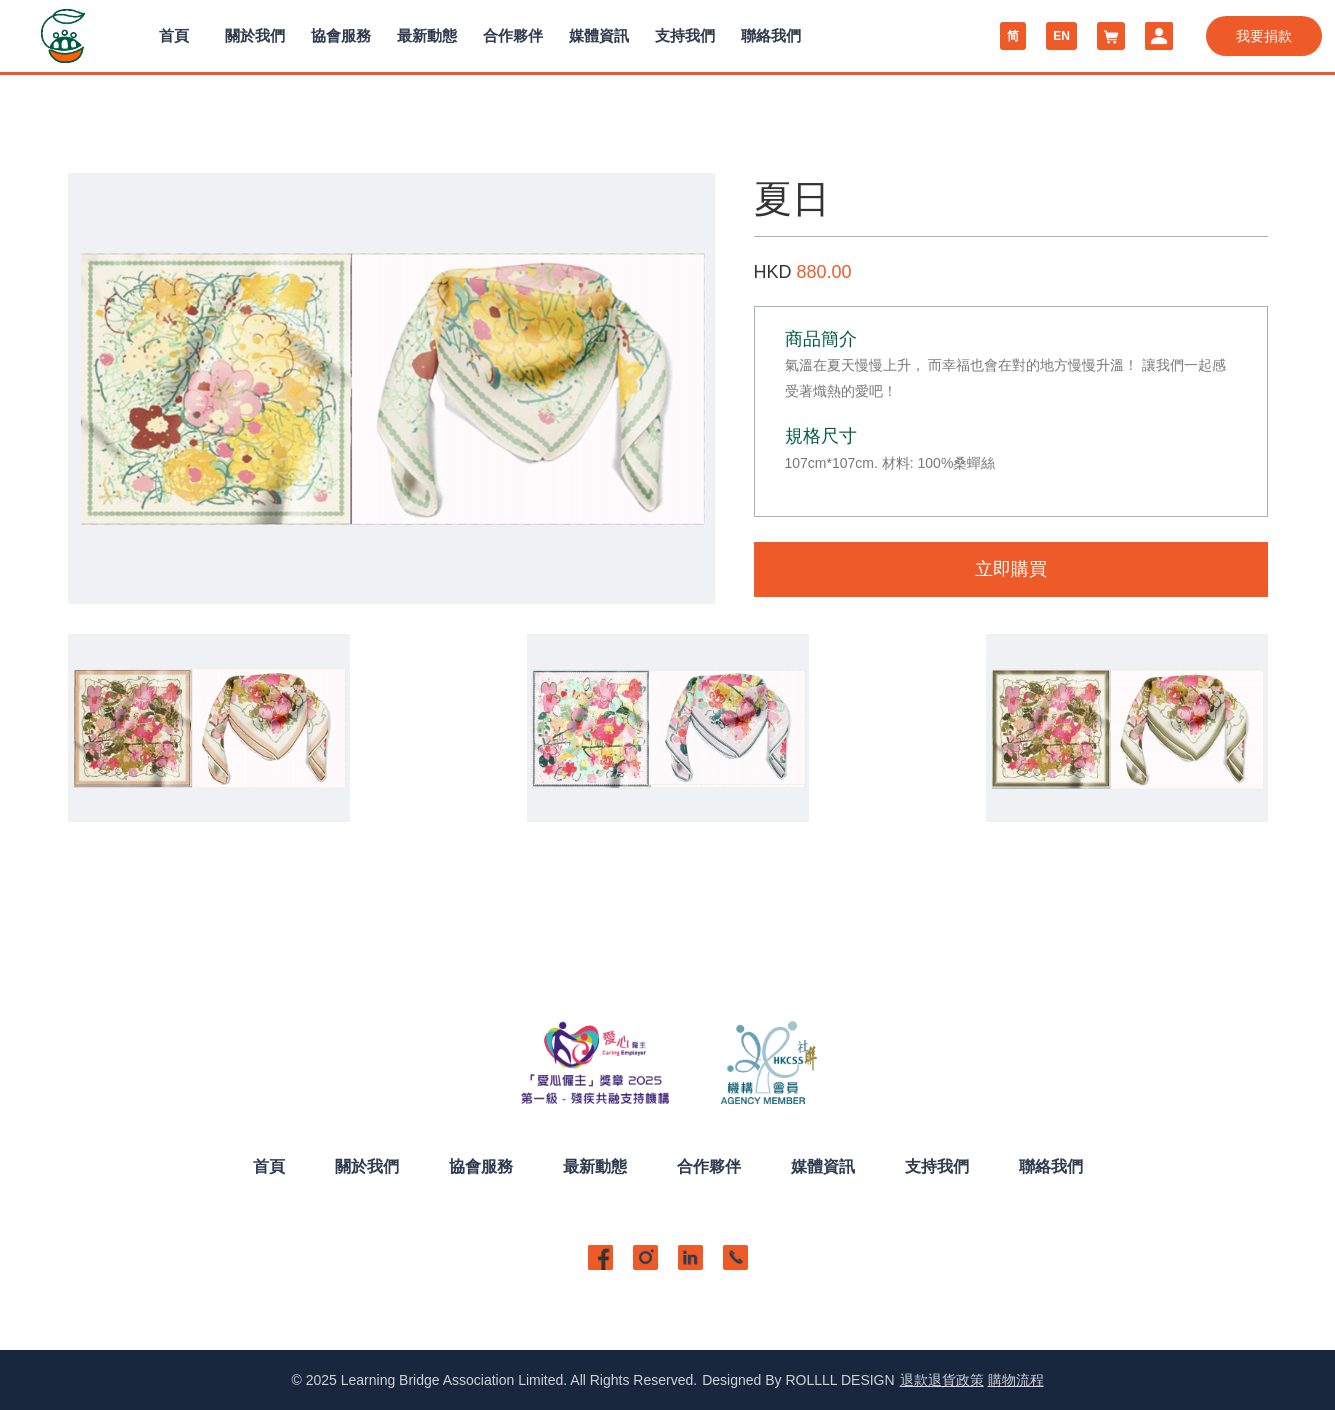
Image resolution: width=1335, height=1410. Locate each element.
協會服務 (341, 35)
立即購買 (1011, 569)
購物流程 (1016, 1380)
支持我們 (685, 35)
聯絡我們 (771, 35)
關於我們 (255, 35)
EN (1061, 36)
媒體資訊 (599, 35)
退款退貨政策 (942, 1380)
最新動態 (427, 35)
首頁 (174, 35)
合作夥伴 (513, 35)
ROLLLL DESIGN (839, 1380)
